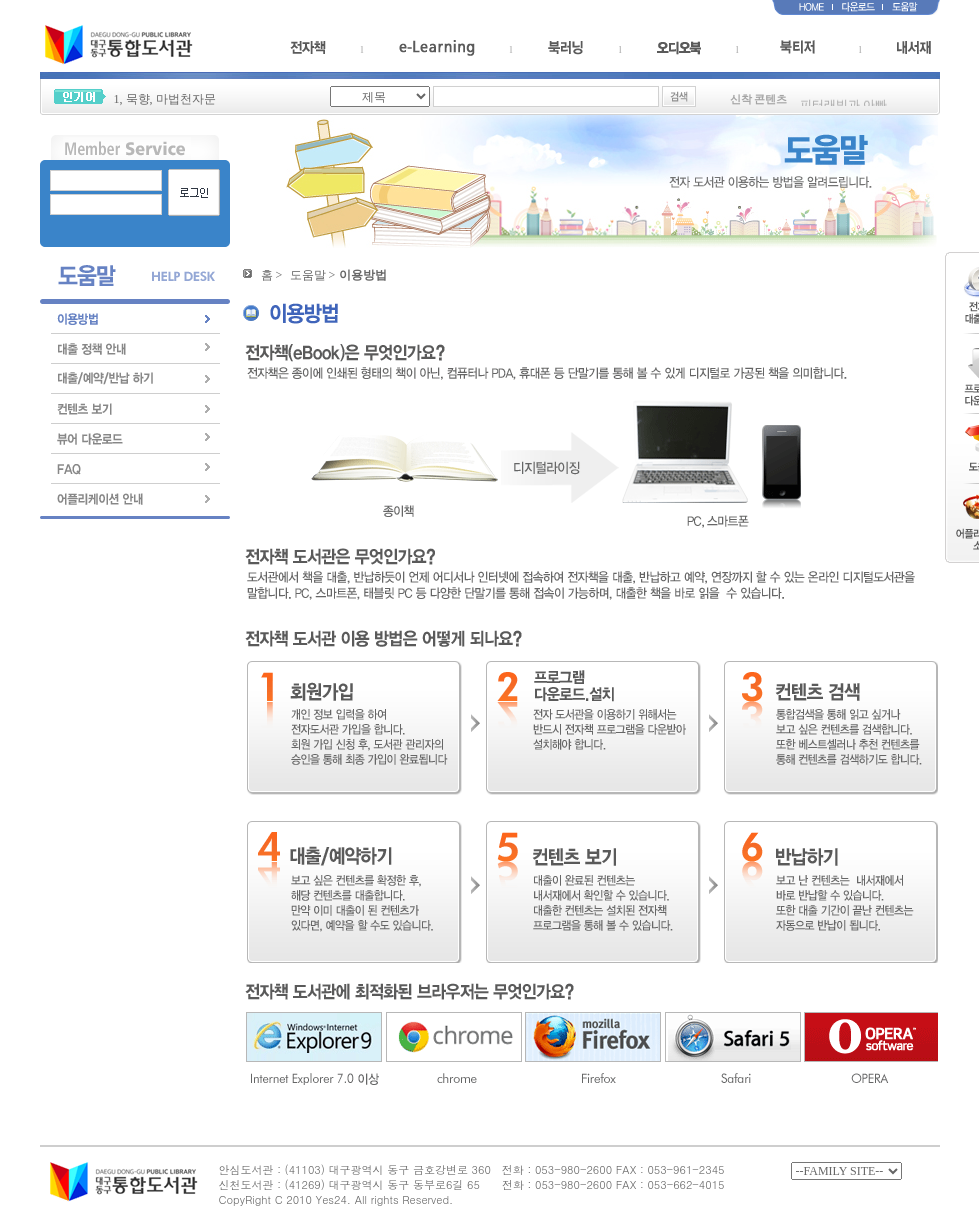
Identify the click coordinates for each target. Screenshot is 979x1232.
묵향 (138, 99)
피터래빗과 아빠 (843, 106)
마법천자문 (186, 99)
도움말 (308, 275)
